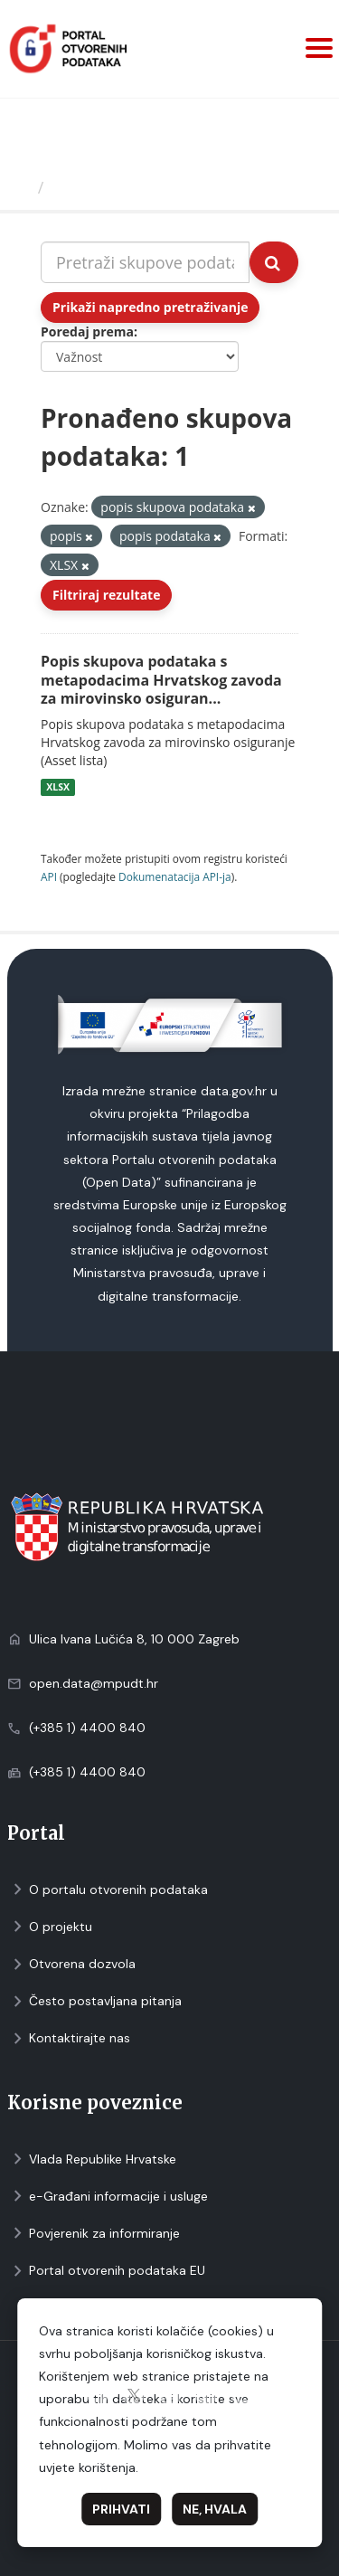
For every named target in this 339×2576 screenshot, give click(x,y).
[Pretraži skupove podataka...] (145, 262)
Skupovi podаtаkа (125, 187)
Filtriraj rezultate (106, 594)
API (49, 876)
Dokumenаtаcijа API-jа (174, 876)
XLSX (58, 787)
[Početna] (21, 187)
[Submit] (274, 262)
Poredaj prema (87, 331)
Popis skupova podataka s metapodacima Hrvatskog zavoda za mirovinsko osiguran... (161, 680)
